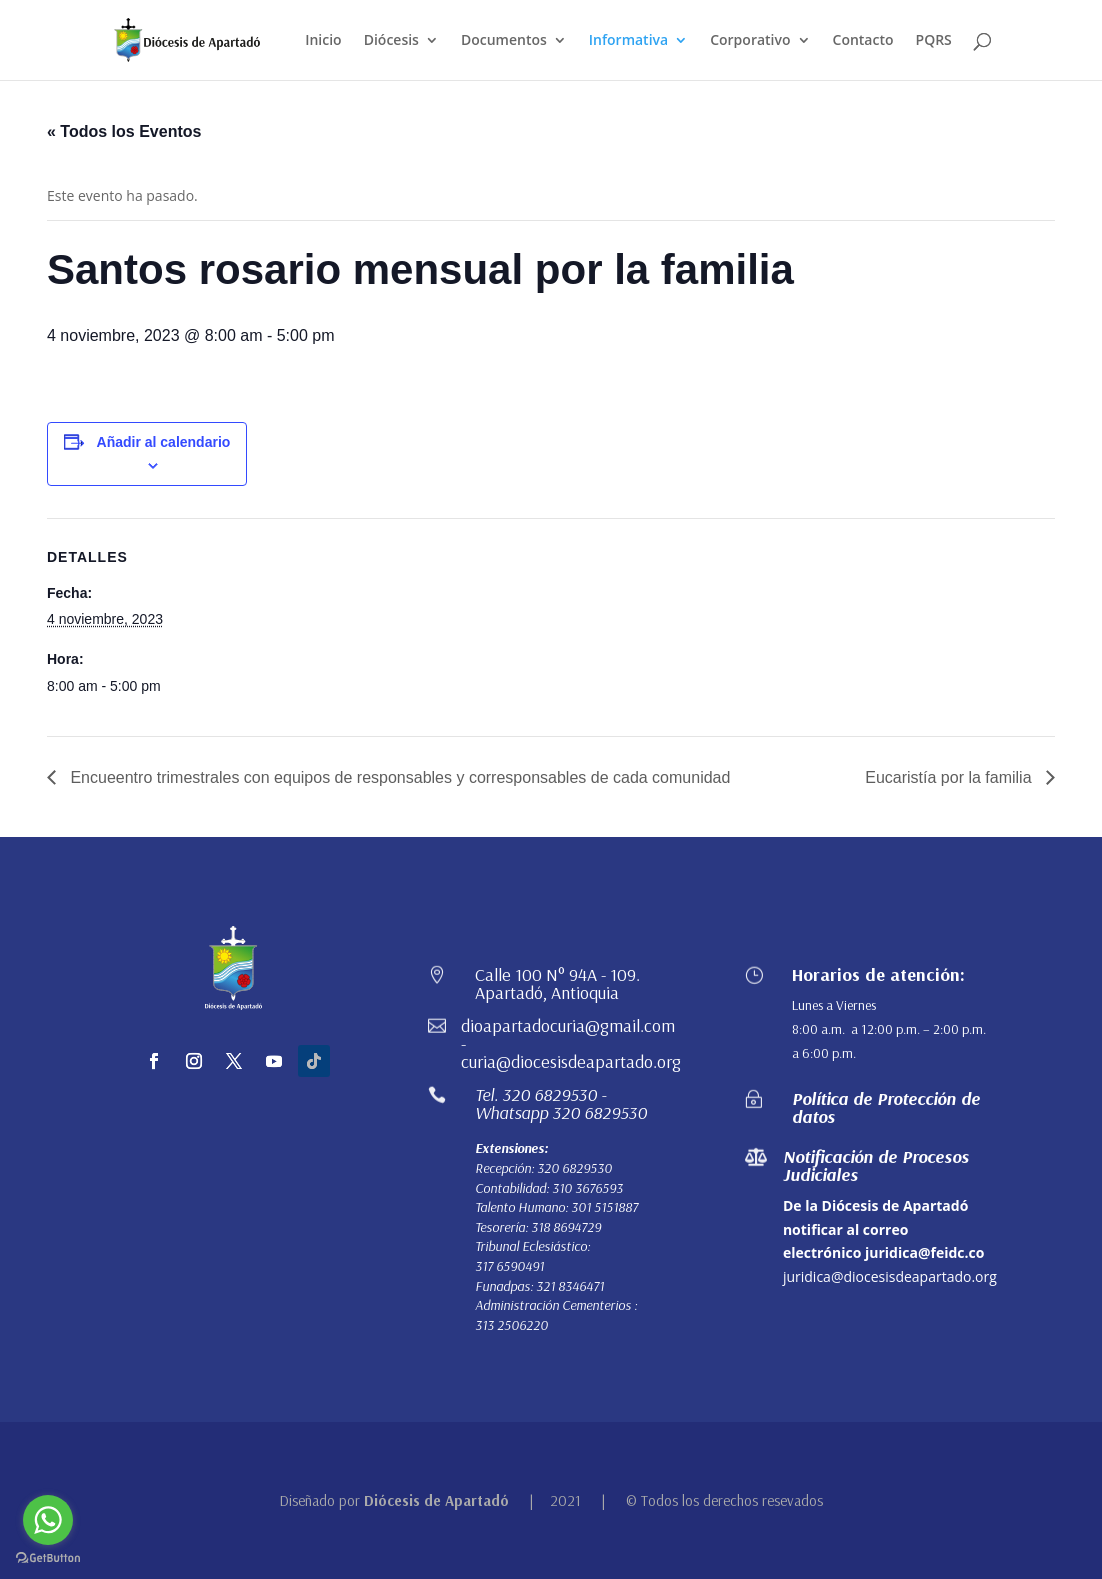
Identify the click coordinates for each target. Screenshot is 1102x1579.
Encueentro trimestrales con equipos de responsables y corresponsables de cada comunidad (398, 777)
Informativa (628, 41)
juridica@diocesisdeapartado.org (890, 1276)
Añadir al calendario (164, 442)
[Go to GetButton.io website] (48, 1558)
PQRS (934, 41)
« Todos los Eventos (124, 131)
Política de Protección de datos (886, 1107)
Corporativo (750, 41)
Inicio (323, 41)
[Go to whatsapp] (48, 1520)
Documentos (504, 41)
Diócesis (391, 41)
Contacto (863, 41)
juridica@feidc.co (924, 1252)
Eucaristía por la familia (950, 777)
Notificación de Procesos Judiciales (876, 1165)
